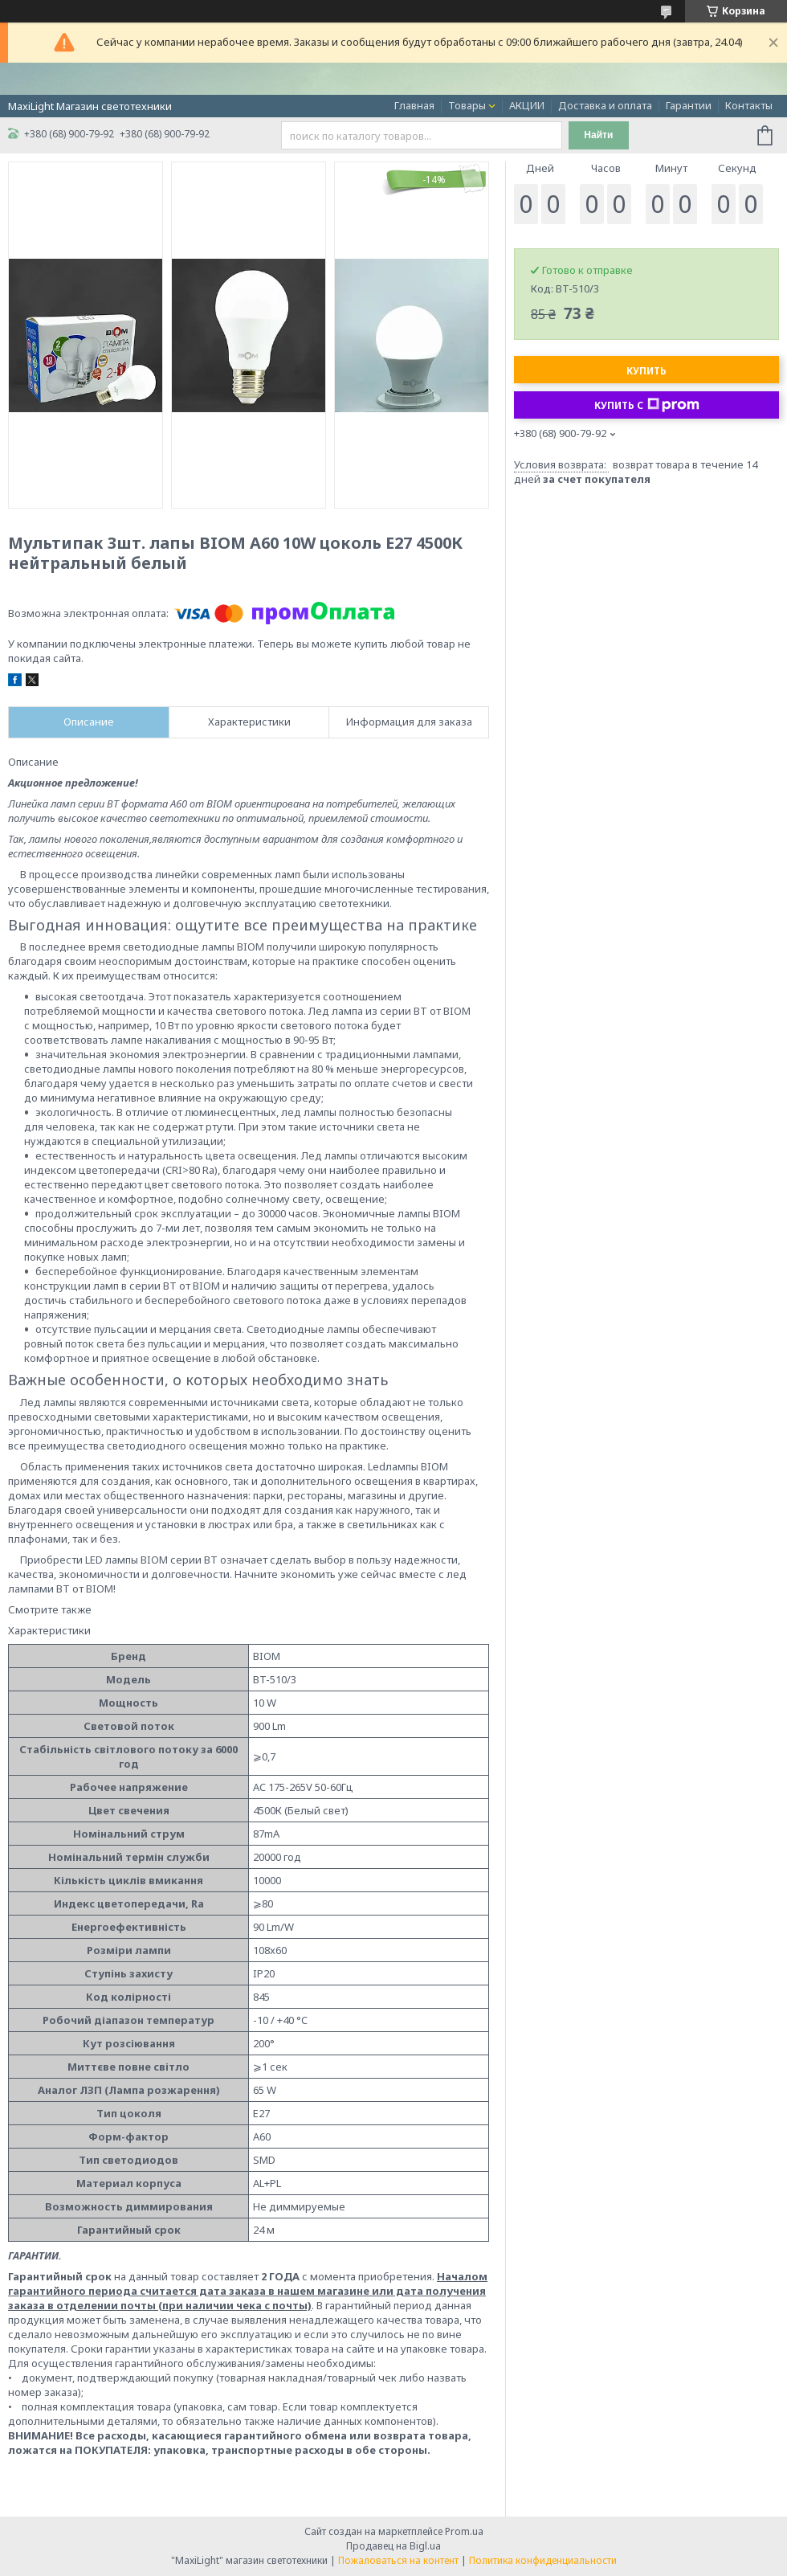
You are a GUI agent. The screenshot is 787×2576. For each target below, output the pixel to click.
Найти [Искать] (598, 135)
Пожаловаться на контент (398, 2560)
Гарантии (689, 105)
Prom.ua (464, 2531)
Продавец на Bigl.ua (393, 2546)
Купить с (646, 405)
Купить (646, 371)
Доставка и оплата (605, 105)
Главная (414, 105)
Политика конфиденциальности (543, 2560)
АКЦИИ (526, 105)
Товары (467, 105)
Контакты (749, 105)
